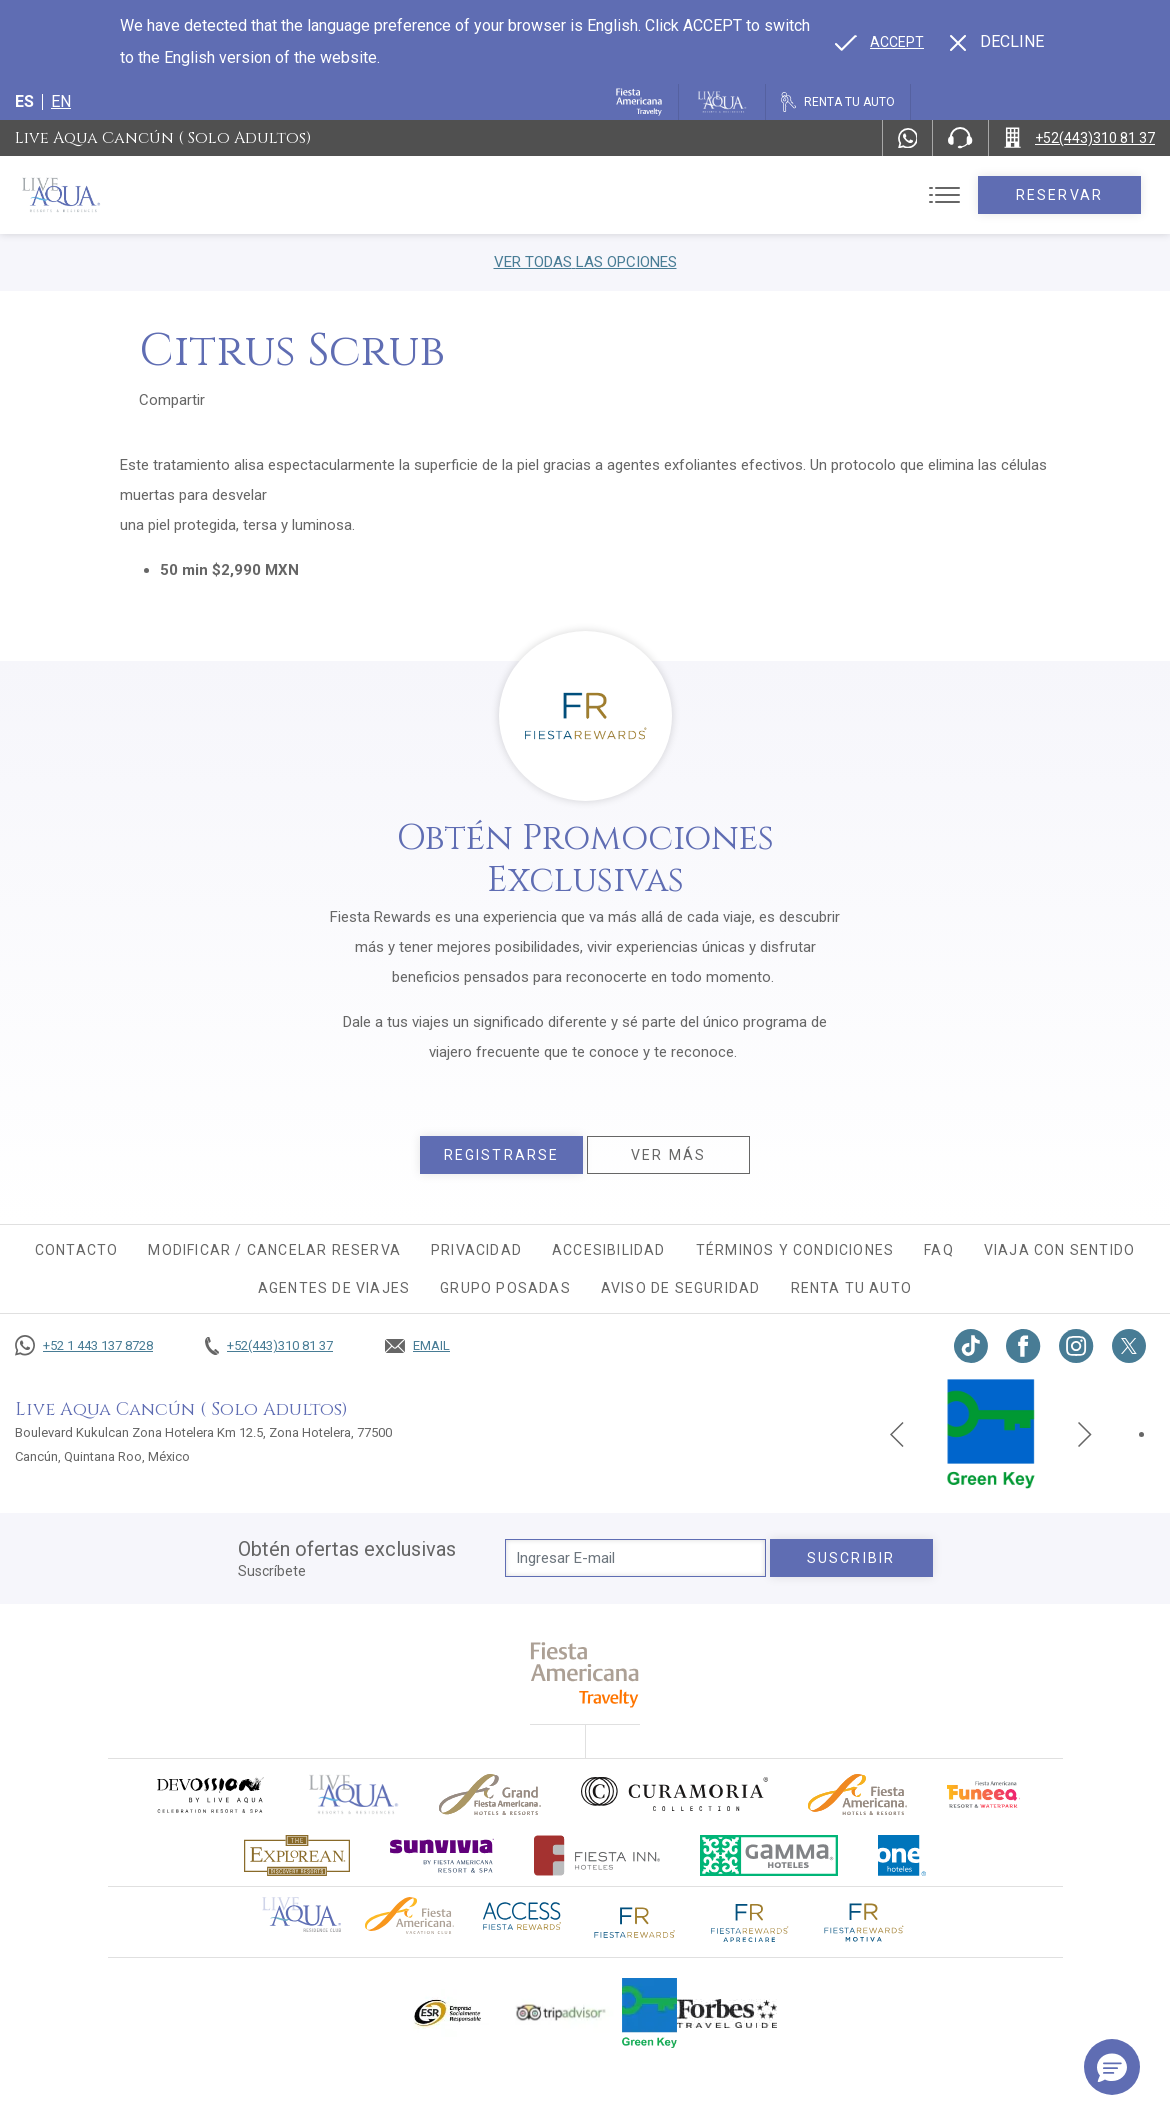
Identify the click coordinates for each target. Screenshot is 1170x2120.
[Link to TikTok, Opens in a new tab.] (971, 1346)
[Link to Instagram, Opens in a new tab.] (1076, 1346)
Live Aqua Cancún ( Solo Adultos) (163, 138)
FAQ (939, 1250)
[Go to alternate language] (879, 42)
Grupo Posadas (505, 1288)
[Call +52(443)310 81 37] (1079, 138)
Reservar (1059, 195)
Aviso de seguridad (681, 1288)
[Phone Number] (960, 138)
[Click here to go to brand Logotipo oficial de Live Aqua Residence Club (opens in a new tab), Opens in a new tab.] (301, 1913)
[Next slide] (1085, 1434)
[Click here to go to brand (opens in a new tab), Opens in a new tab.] (209, 1794)
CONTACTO (77, 1250)
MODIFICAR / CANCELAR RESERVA (274, 1250)
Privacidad (476, 1250)
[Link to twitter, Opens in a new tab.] (1129, 1346)
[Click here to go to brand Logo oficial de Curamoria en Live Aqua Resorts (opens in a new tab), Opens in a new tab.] (674, 1794)
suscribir (851, 1558)
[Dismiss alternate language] (997, 42)
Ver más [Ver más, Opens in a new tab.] (668, 1155)
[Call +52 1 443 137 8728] (84, 1346)
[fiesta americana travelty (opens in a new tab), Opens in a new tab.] (585, 1674)
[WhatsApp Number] (908, 138)
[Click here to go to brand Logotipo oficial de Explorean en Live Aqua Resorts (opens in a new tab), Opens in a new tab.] (297, 1855)
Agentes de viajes (334, 1288)
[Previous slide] (897, 1434)
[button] (1112, 2067)
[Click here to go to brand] (354, 1794)
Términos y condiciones (795, 1250)
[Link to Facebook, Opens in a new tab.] (1023, 1346)
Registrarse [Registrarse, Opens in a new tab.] (501, 1155)
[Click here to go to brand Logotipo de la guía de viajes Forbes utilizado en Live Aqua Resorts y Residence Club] (727, 2013)
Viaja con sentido (1059, 1250)
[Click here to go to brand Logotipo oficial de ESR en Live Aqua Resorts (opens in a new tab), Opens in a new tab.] (446, 2013)
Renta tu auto (852, 1288)
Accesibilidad (609, 1250)
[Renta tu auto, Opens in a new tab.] (838, 102)
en (61, 101)
